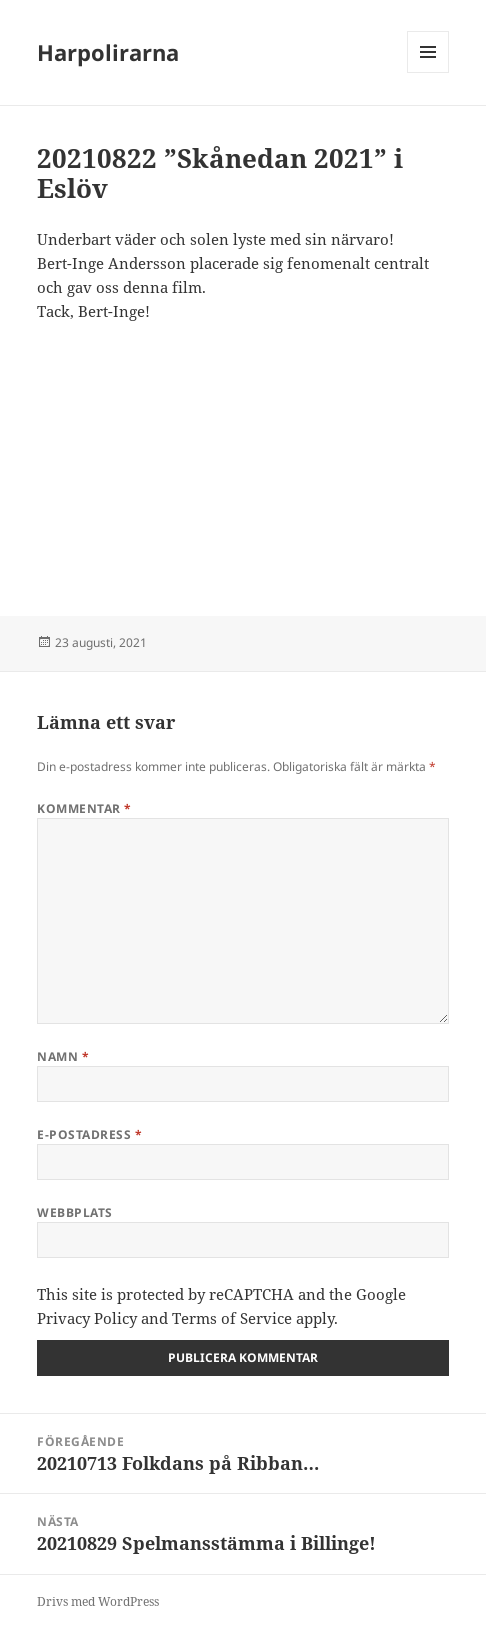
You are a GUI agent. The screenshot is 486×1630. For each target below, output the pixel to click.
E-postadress (89, 1134)
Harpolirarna (108, 52)
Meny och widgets (428, 72)
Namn (63, 1056)
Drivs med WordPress (98, 1601)
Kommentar (84, 808)
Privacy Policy (87, 1318)
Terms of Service (232, 1318)
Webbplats (74, 1212)
